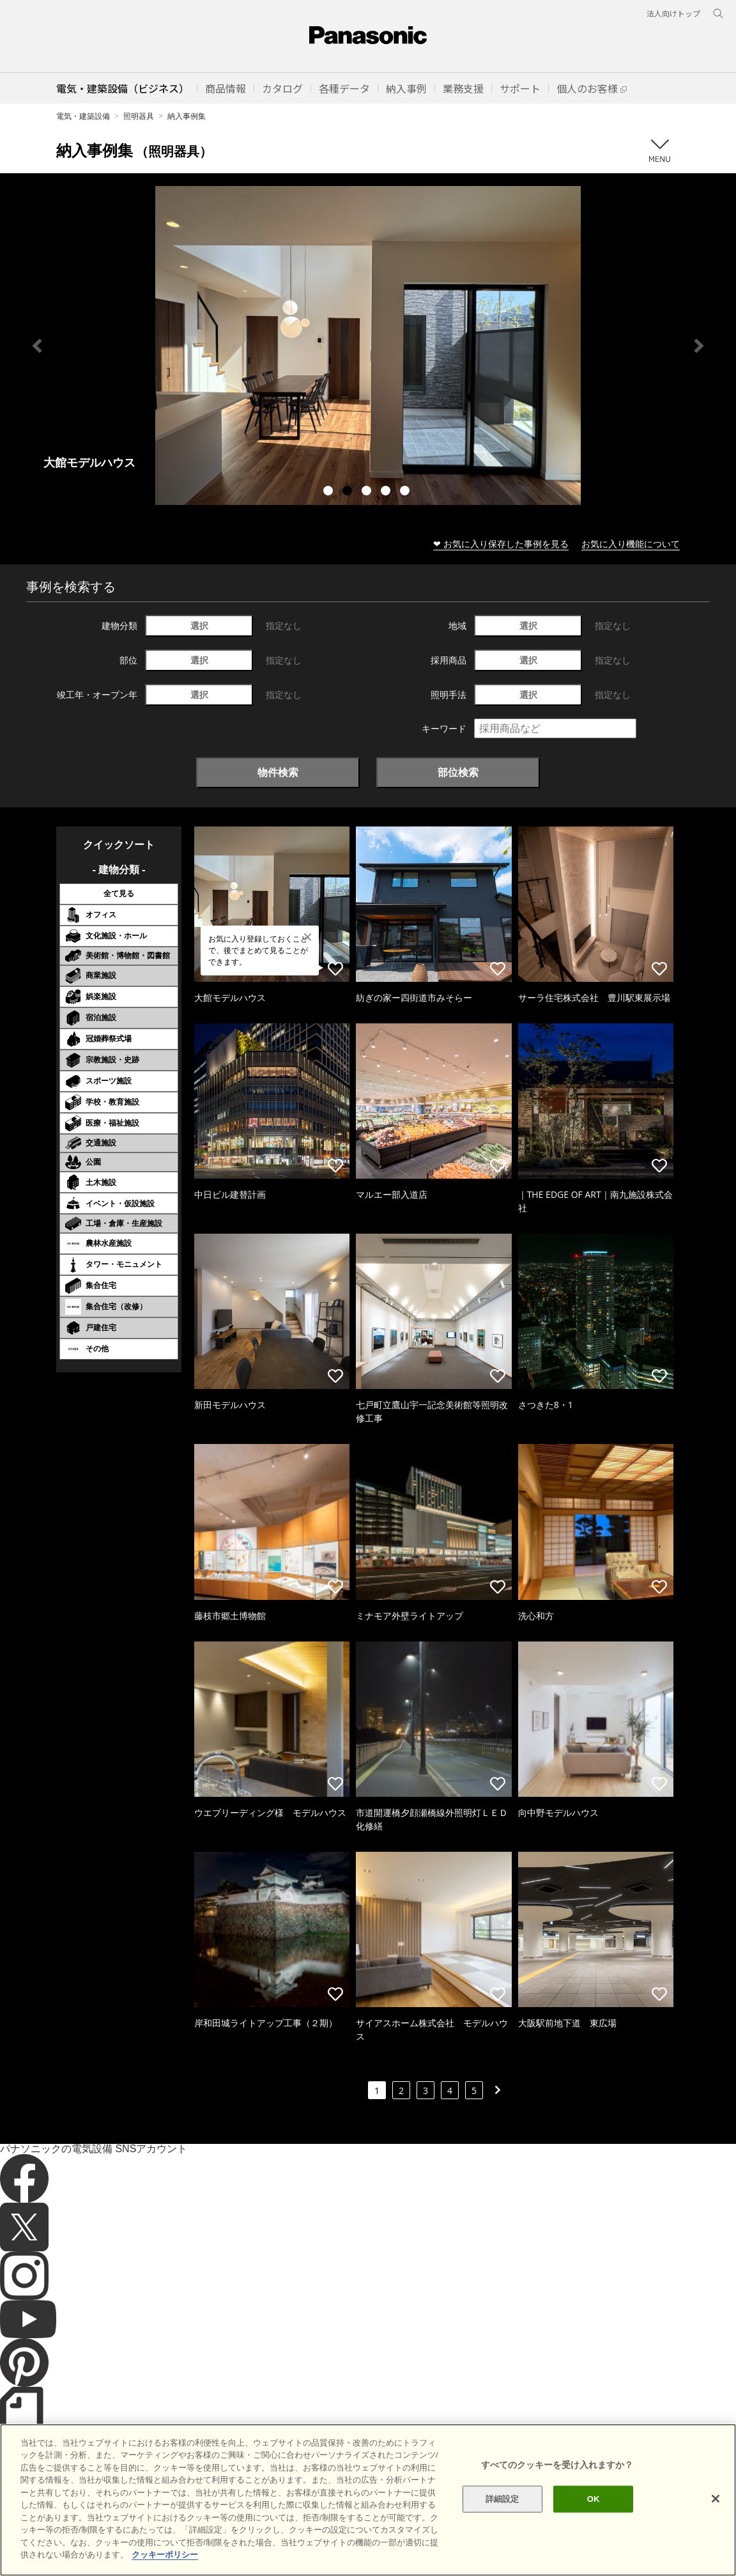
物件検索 (277, 772)
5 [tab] (406, 492)
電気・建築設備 (83, 116)
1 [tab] (329, 492)
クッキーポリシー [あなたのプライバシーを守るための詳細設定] (165, 2554)
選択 (199, 625)
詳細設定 (502, 2499)
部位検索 (458, 772)
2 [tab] (348, 492)
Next (699, 346)
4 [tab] (387, 492)
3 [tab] (368, 492)
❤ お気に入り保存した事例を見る (501, 544)
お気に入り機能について (630, 544)
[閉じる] (716, 2499)
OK (593, 2499)
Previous (37, 346)
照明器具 (138, 116)
